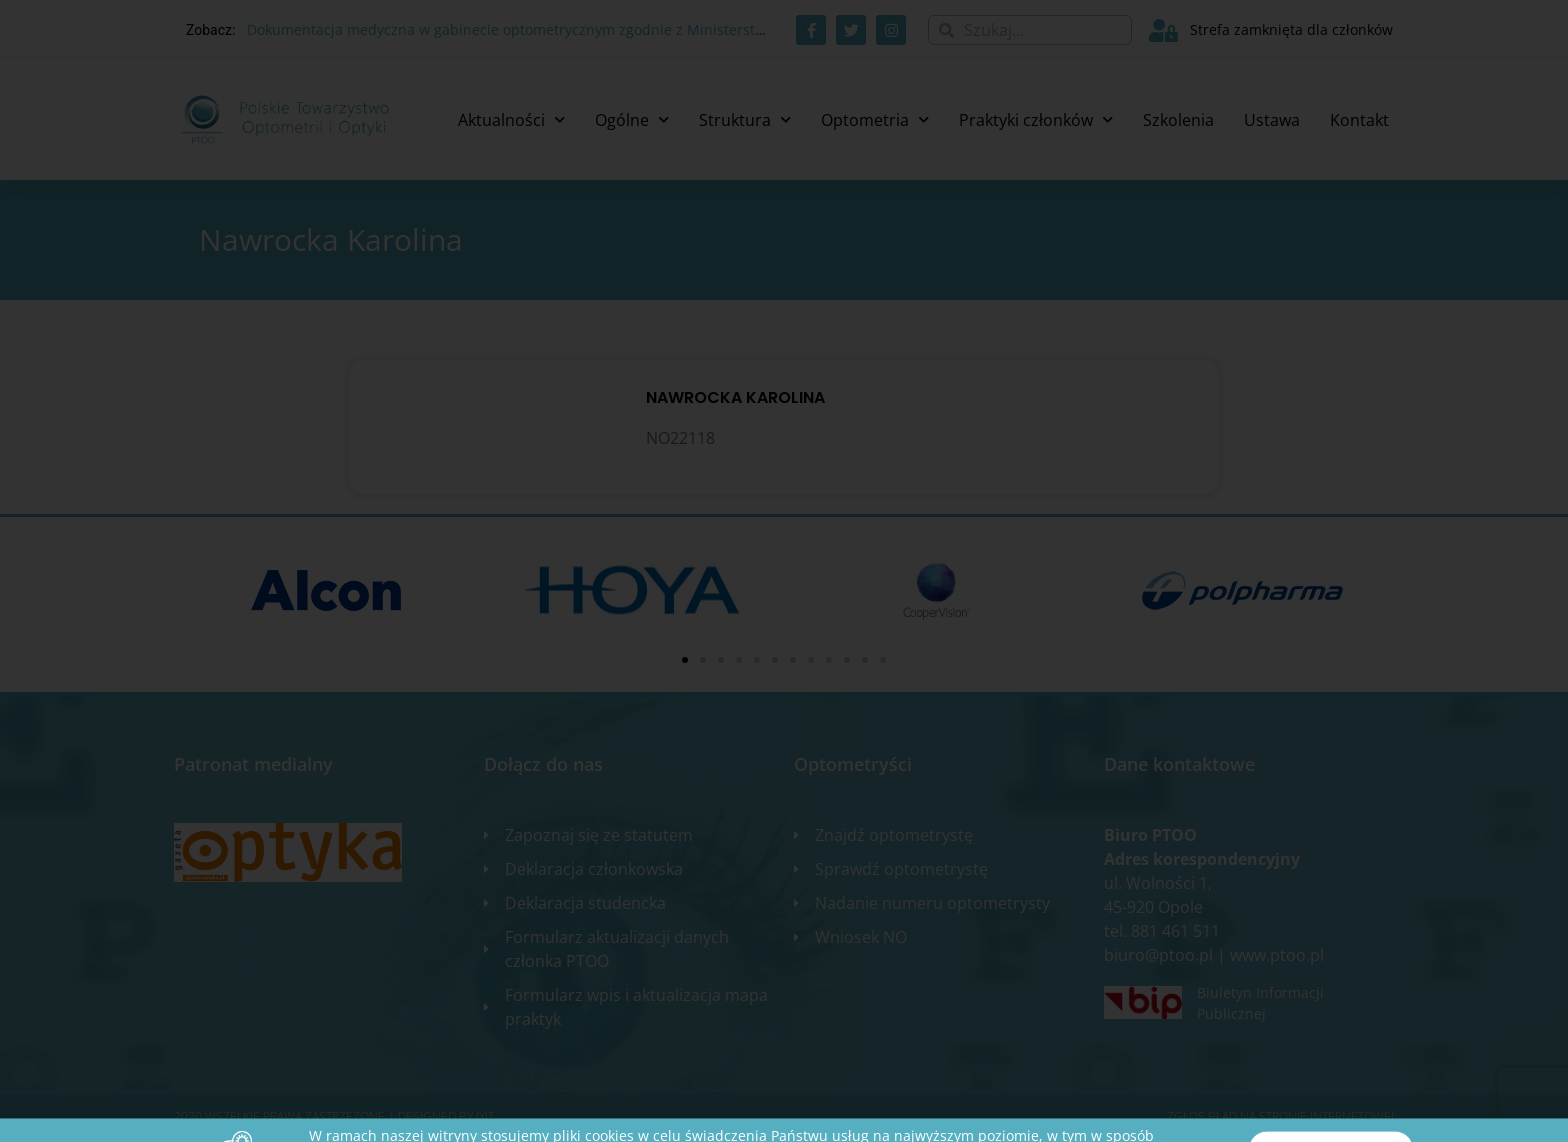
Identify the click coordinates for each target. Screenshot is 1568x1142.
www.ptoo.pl (1277, 955)
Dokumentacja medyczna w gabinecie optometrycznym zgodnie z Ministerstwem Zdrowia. (548, 29)
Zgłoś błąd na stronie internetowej (1280, 1116)
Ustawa (1272, 120)
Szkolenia (1178, 120)
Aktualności (511, 119)
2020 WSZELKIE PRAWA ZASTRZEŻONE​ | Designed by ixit (334, 1116)
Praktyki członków (1036, 119)
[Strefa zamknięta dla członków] (1163, 30)
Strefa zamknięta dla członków (1291, 29)
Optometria (875, 119)
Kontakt (1359, 120)
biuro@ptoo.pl (1158, 955)
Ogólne (632, 119)
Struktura (745, 119)
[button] (685, 660)
